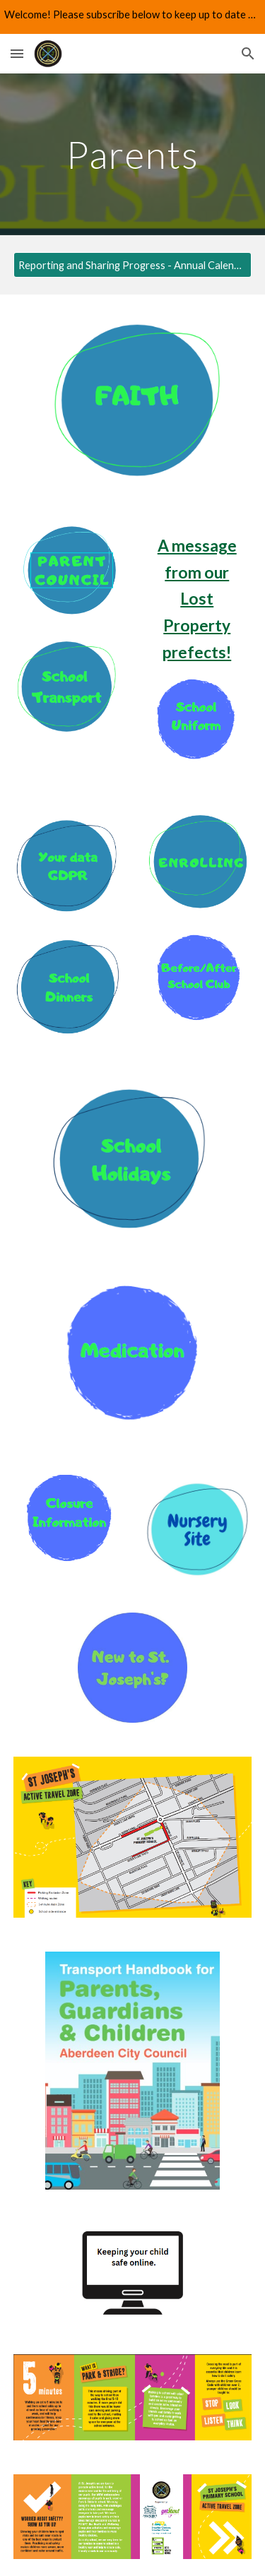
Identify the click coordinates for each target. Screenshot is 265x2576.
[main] (132, 154)
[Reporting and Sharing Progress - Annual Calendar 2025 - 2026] (133, 265)
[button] (17, 53)
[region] (132, 17)
